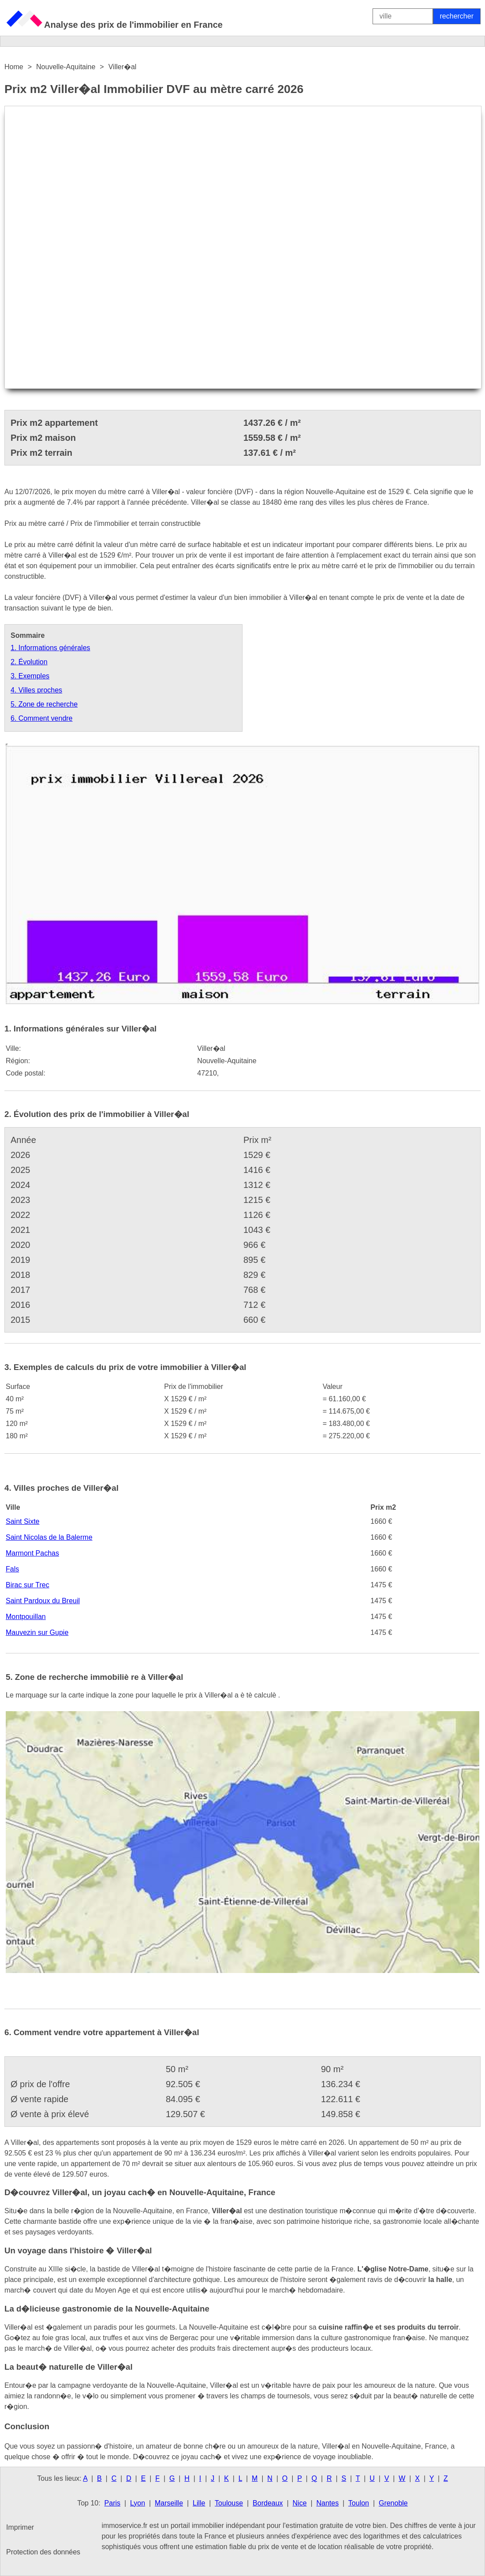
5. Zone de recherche (44, 704)
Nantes (327, 2503)
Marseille (169, 2503)
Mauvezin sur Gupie (37, 1632)
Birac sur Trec (27, 1585)
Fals (12, 1569)
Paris (112, 2503)
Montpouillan (26, 1616)
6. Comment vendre (42, 718)
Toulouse (229, 2503)
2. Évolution (29, 662)
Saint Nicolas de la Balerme (49, 1537)
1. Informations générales (50, 647)
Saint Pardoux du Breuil (43, 1600)
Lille (199, 2503)
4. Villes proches (36, 690)
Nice (300, 2503)
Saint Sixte (22, 1521)
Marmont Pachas (32, 1553)
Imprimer (20, 2527)
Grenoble (393, 2503)
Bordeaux (268, 2503)
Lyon (137, 2503)
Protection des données (43, 2552)
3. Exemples (30, 676)
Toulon (358, 2503)
